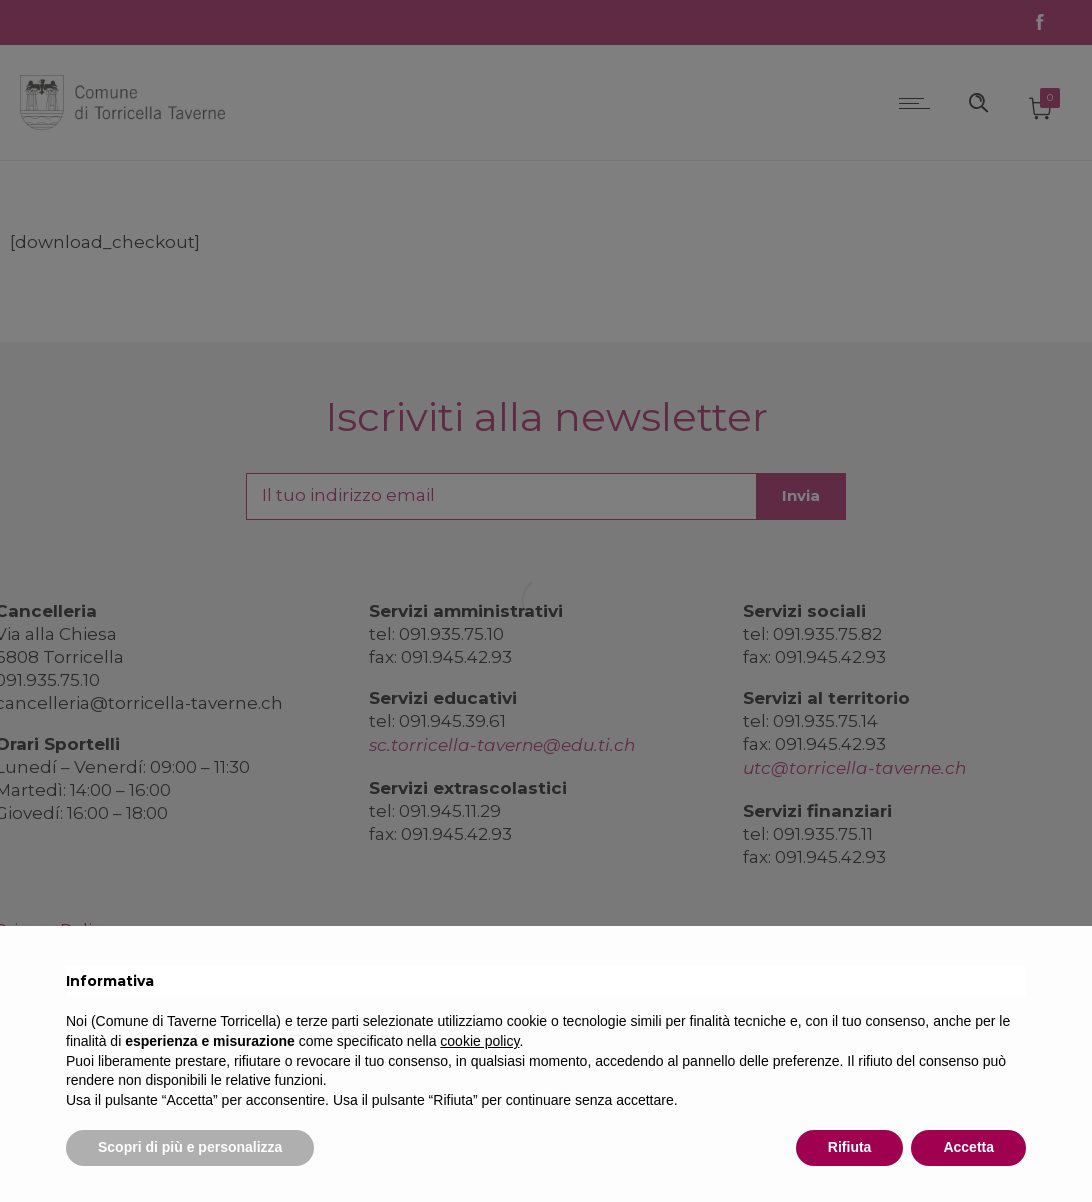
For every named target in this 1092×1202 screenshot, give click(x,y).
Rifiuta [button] (850, 1147)
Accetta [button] (968, 1147)
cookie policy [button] (479, 1041)
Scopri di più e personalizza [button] (190, 1147)
